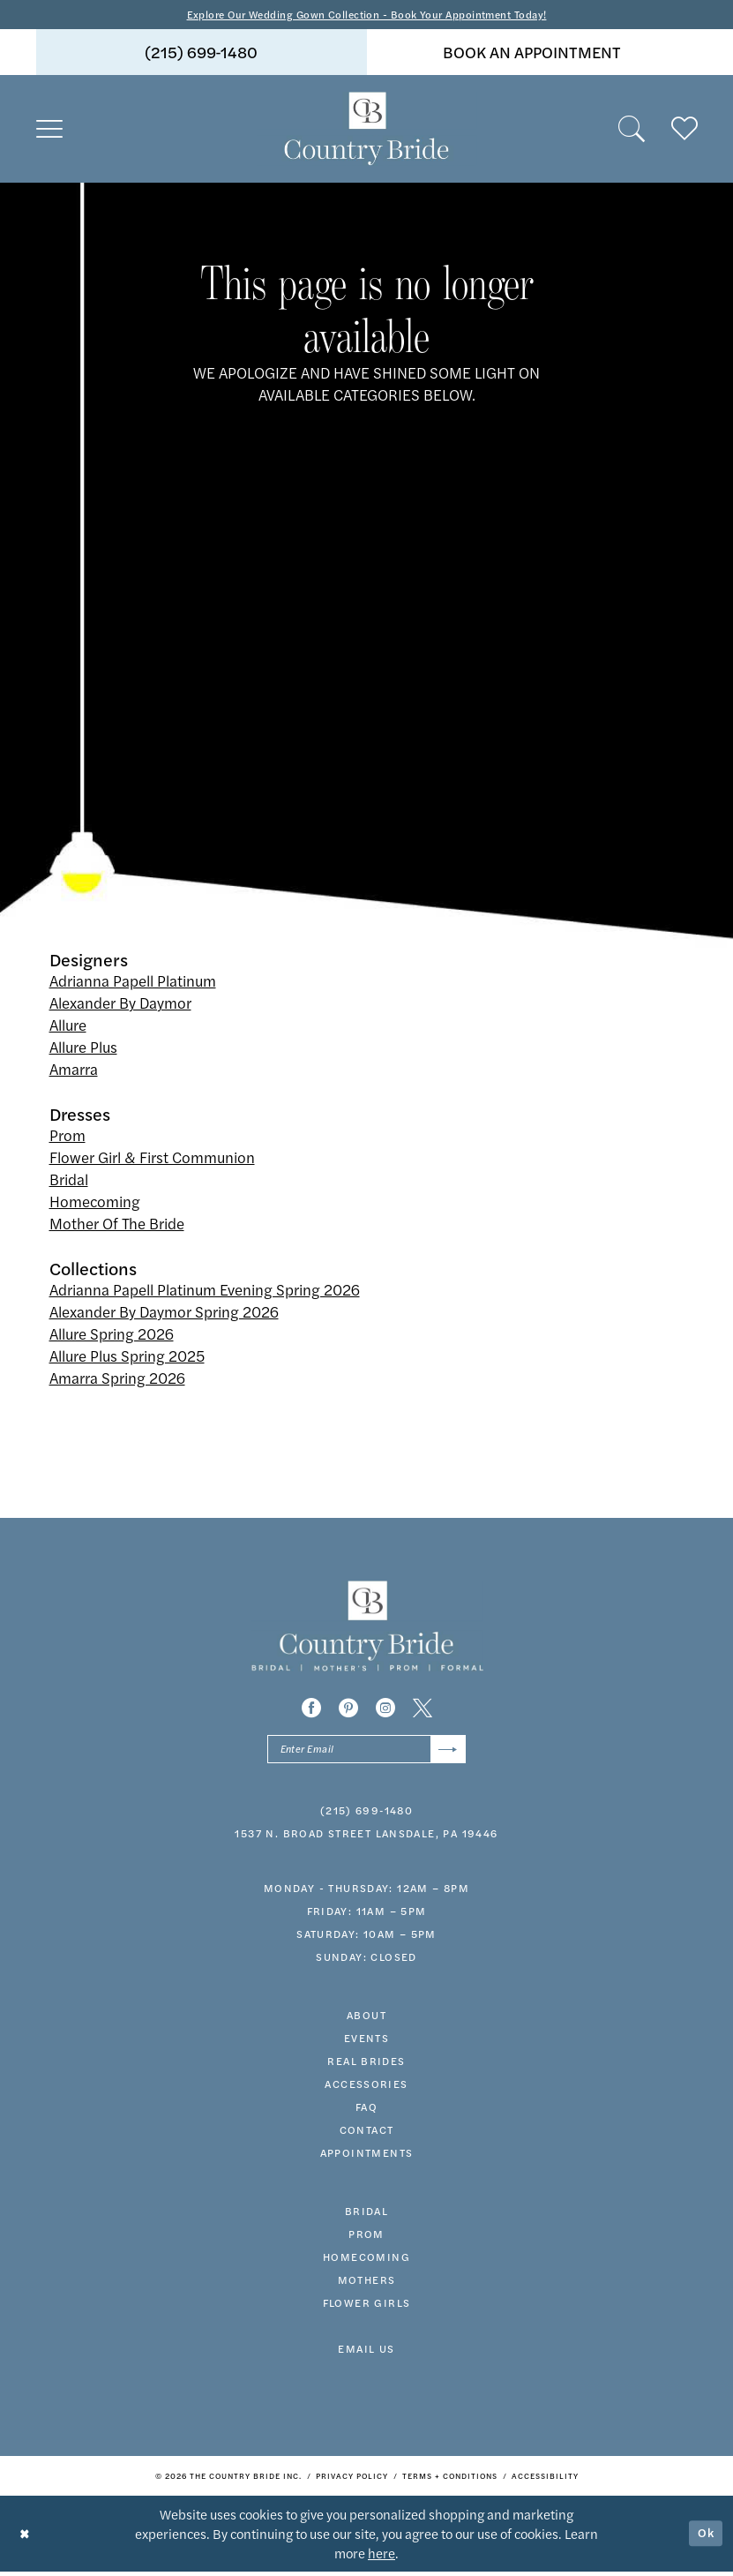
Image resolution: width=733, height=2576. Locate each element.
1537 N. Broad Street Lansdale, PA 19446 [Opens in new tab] (366, 1836)
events (366, 2041)
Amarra (73, 1070)
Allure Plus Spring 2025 (127, 1357)
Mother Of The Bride (116, 1224)
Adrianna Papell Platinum (132, 982)
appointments (367, 2156)
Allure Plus (83, 1048)
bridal (366, 2214)
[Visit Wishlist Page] (684, 130)
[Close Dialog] (26, 2537)
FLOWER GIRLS (367, 2306)
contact (367, 2133)
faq (366, 2110)
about (366, 2018)
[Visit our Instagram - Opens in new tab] (385, 1708)
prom (366, 2237)
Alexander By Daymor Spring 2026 (164, 1313)
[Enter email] (366, 1751)
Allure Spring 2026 (111, 1335)
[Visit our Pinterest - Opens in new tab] (348, 1708)
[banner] (367, 131)
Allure (67, 1026)
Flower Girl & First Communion (152, 1158)
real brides (366, 2064)
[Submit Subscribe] (447, 1751)
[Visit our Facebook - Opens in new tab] (311, 1708)
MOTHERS (367, 2283)
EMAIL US (366, 2352)
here (381, 2557)
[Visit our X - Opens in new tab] (422, 1708)
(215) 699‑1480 (366, 1813)
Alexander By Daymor (120, 1004)
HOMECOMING (366, 2260)
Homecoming (94, 1202)
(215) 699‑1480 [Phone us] (201, 53)
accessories (366, 2087)
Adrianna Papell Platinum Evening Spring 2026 (204, 1291)
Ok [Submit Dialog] (704, 2537)
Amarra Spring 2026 (117, 1379)
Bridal (68, 1180)
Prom (67, 1136)
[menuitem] (201, 54)
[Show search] (631, 130)
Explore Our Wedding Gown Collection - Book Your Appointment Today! (366, 14)
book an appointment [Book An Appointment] (532, 53)
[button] (49, 130)
